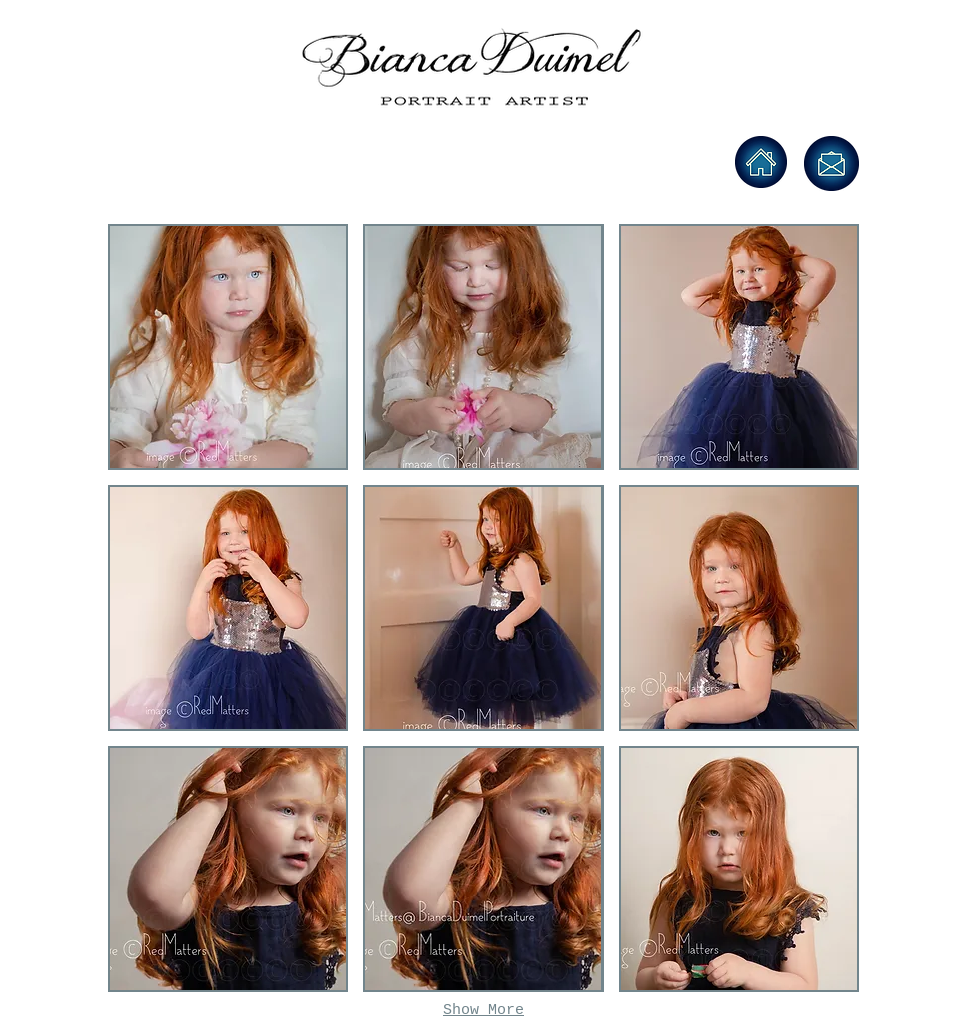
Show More (483, 1010)
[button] (228, 347)
